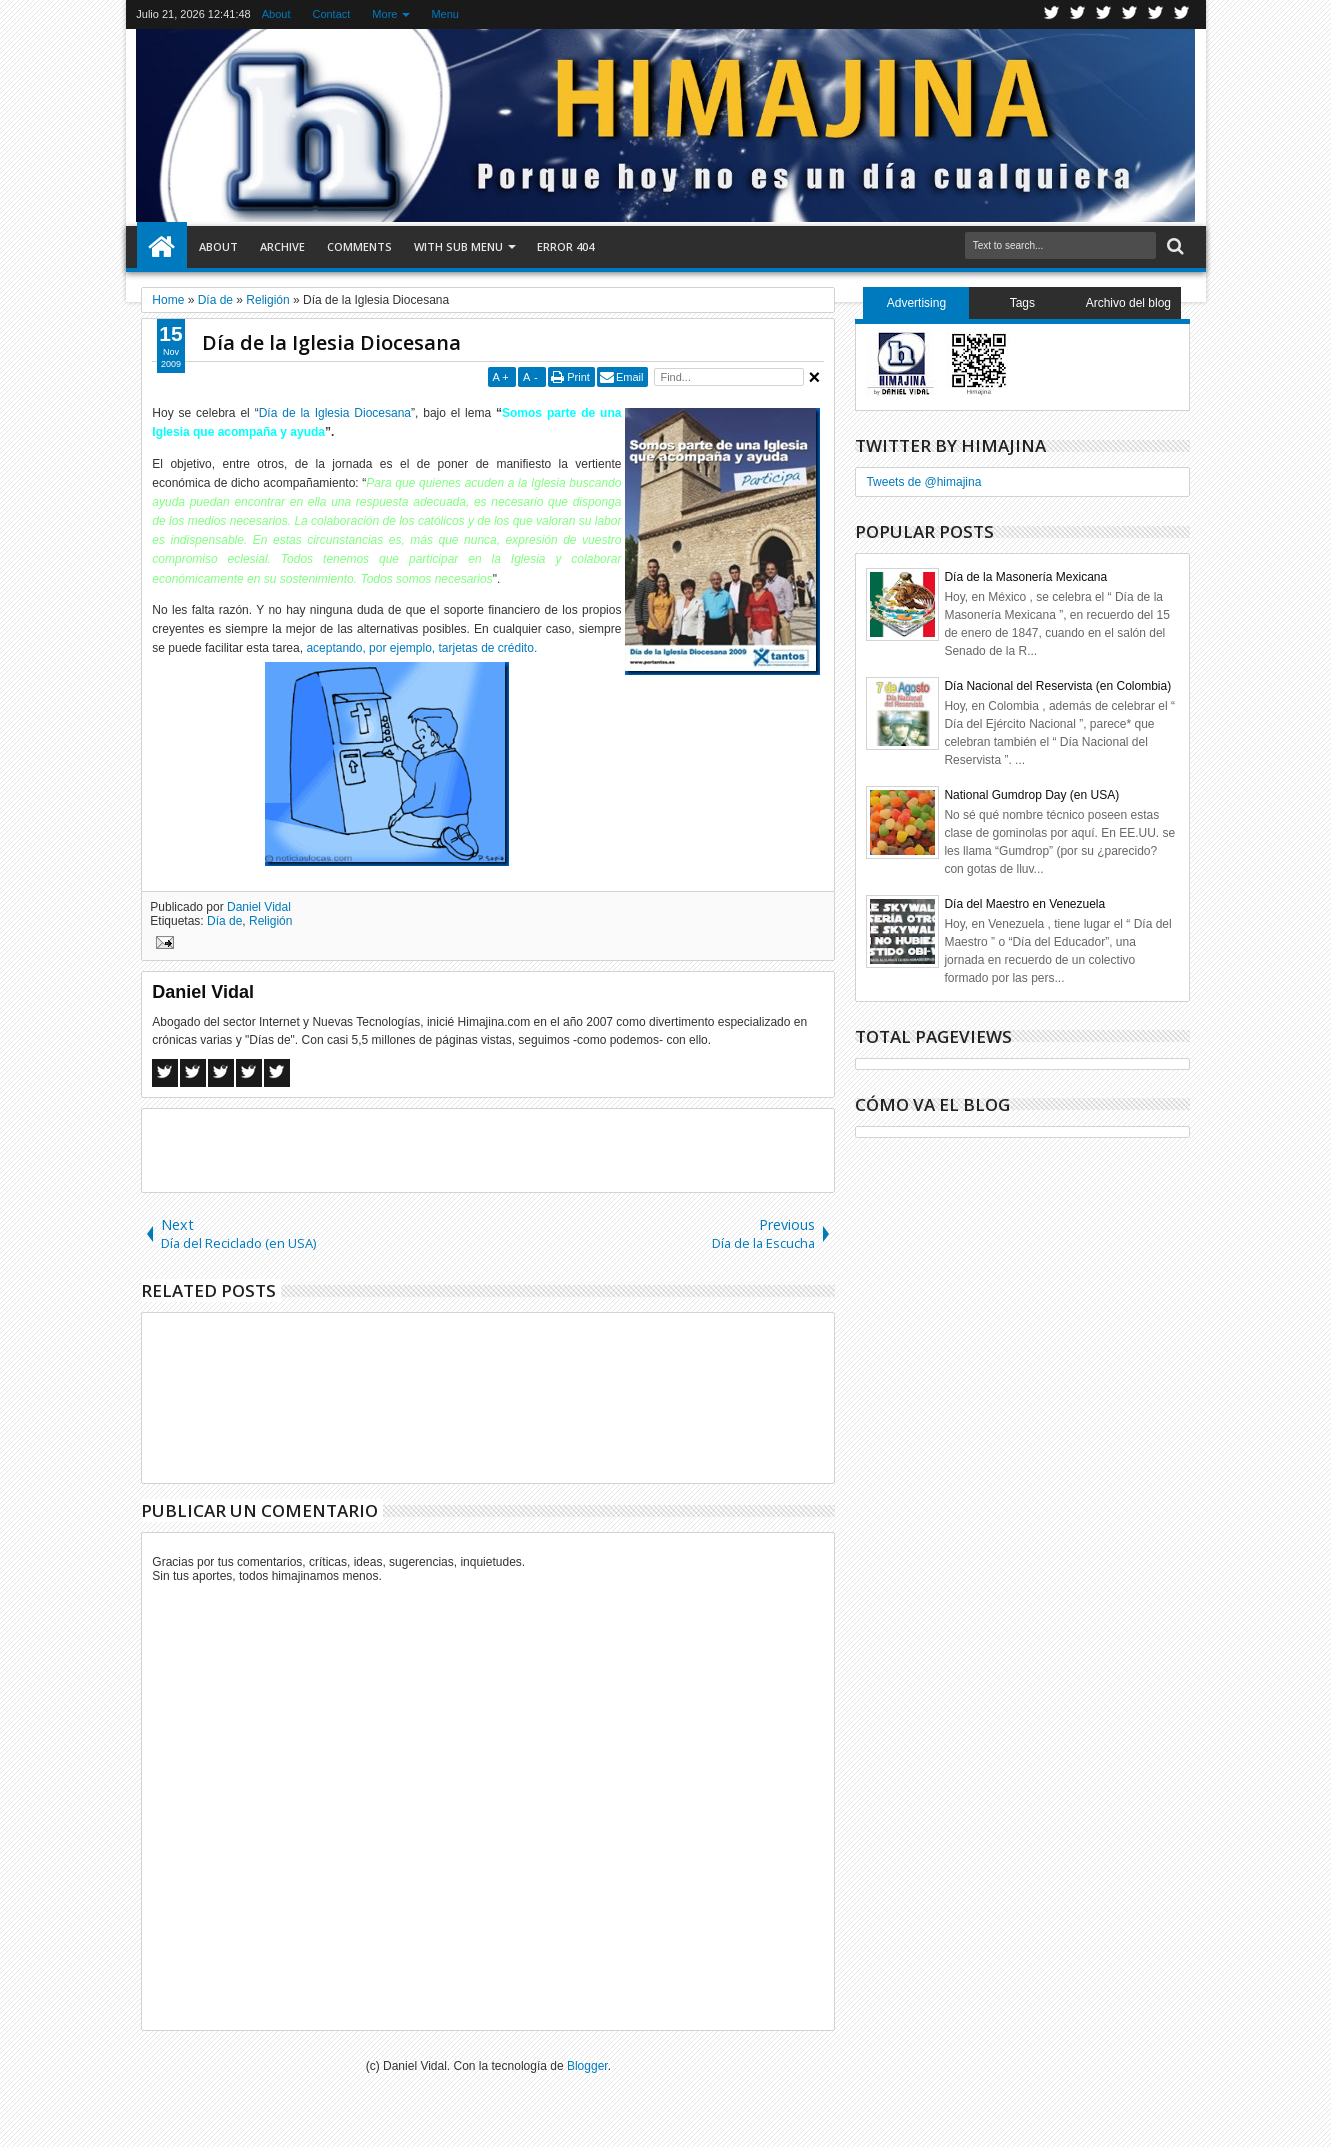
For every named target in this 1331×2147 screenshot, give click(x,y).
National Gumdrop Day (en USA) (1031, 795)
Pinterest (1182, 14)
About (276, 14)
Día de (224, 921)
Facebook (1078, 14)
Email (630, 377)
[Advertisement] (488, 1149)
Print (578, 377)
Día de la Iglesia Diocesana (331, 342)
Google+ (1104, 14)
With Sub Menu (458, 246)
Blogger (587, 2066)
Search (1173, 246)
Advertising (916, 303)
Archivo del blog (1128, 303)
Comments (359, 246)
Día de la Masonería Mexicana (1025, 577)
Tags (1022, 303)
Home (162, 247)
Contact (331, 14)
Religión (270, 921)
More (384, 14)
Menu (445, 14)
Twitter (1052, 14)
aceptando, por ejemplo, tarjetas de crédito (419, 648)
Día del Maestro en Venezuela (1024, 904)
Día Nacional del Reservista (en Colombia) (1057, 686)
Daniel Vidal (259, 907)
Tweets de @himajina (923, 482)
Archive (282, 246)
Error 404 (565, 246)
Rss (1130, 14)
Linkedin (1156, 14)
